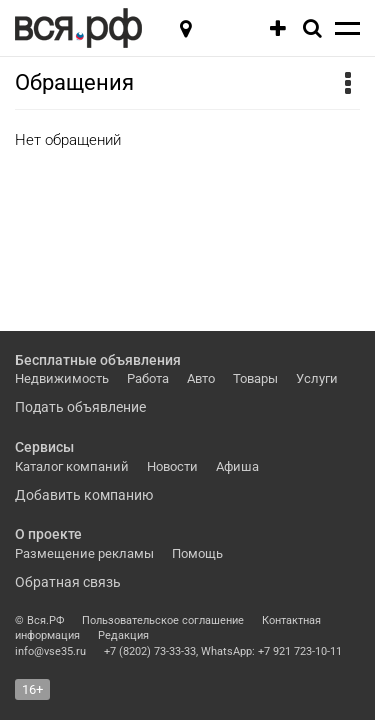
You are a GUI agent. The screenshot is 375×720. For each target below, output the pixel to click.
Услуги (317, 378)
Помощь (197, 553)
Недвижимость (62, 378)
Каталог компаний (72, 466)
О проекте (48, 534)
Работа (148, 378)
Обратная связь (68, 582)
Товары (255, 378)
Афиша (237, 466)
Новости (172, 466)
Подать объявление (80, 407)
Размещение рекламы (84, 553)
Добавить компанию (84, 495)
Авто (201, 378)
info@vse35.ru (50, 651)
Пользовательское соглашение (163, 620)
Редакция (123, 635)
